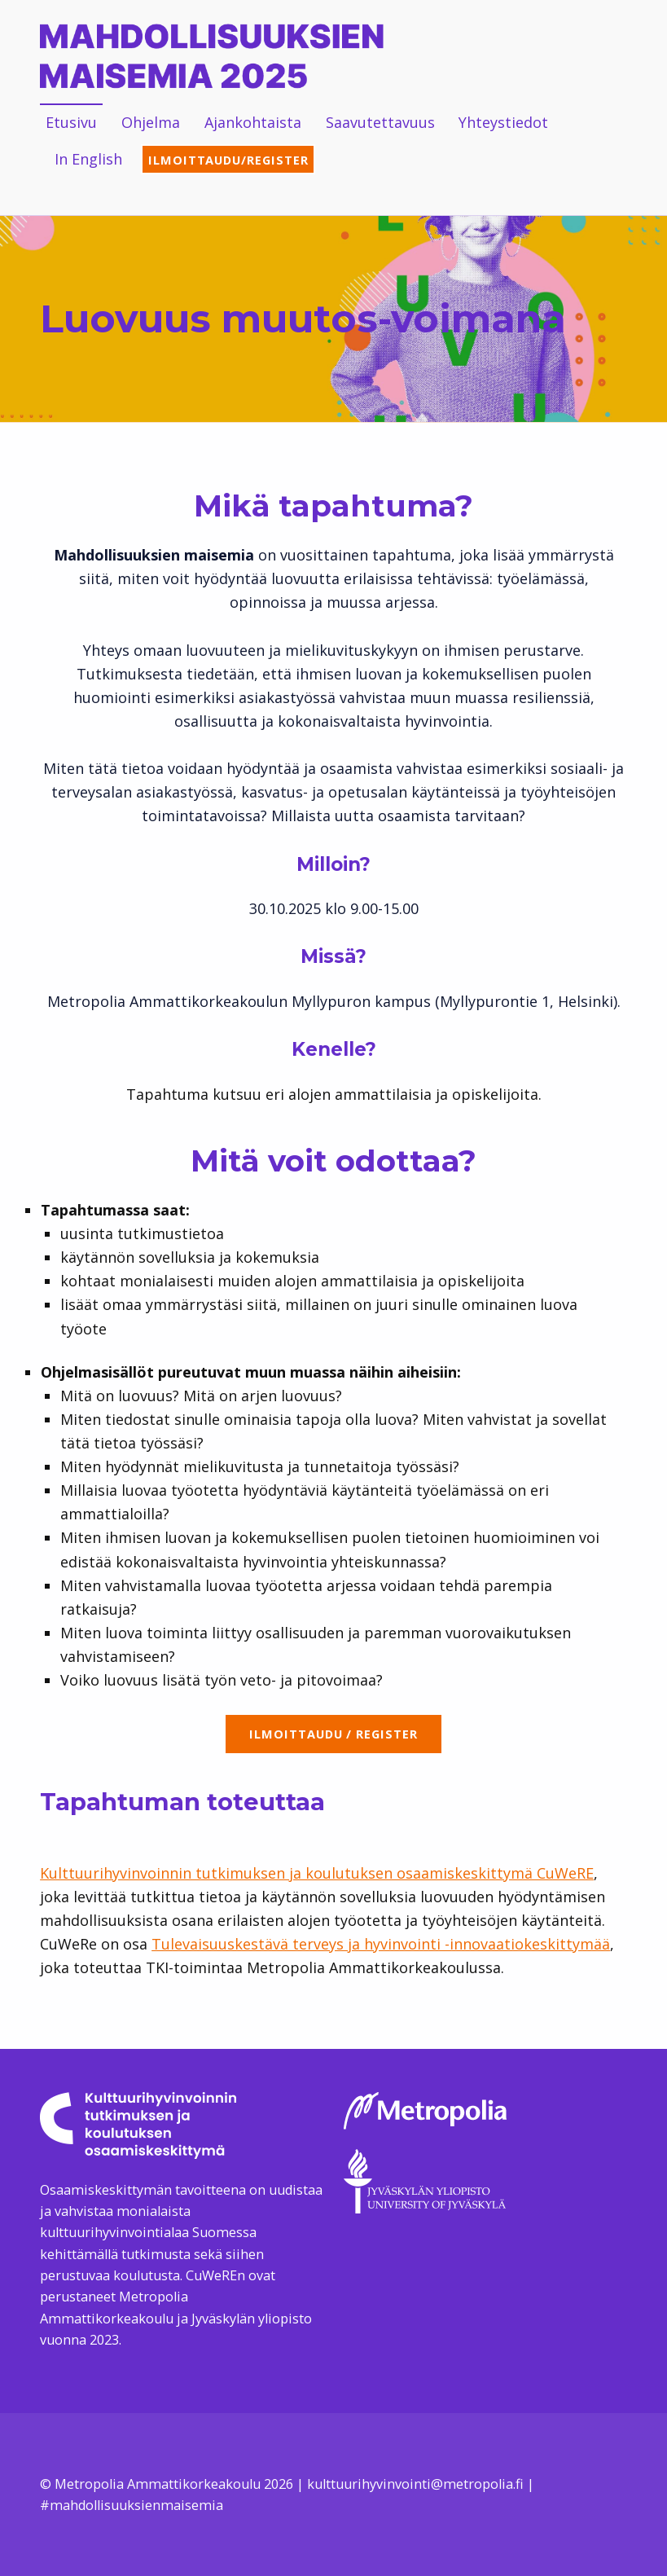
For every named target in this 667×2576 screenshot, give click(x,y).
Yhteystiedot (503, 122)
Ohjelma (150, 122)
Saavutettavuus (380, 122)
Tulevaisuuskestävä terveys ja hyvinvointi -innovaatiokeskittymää (380, 1944)
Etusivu (71, 122)
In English (88, 159)
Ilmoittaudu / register (333, 1733)
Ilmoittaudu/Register (228, 160)
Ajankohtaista (252, 122)
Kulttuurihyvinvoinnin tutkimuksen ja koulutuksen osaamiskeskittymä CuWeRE (317, 1873)
